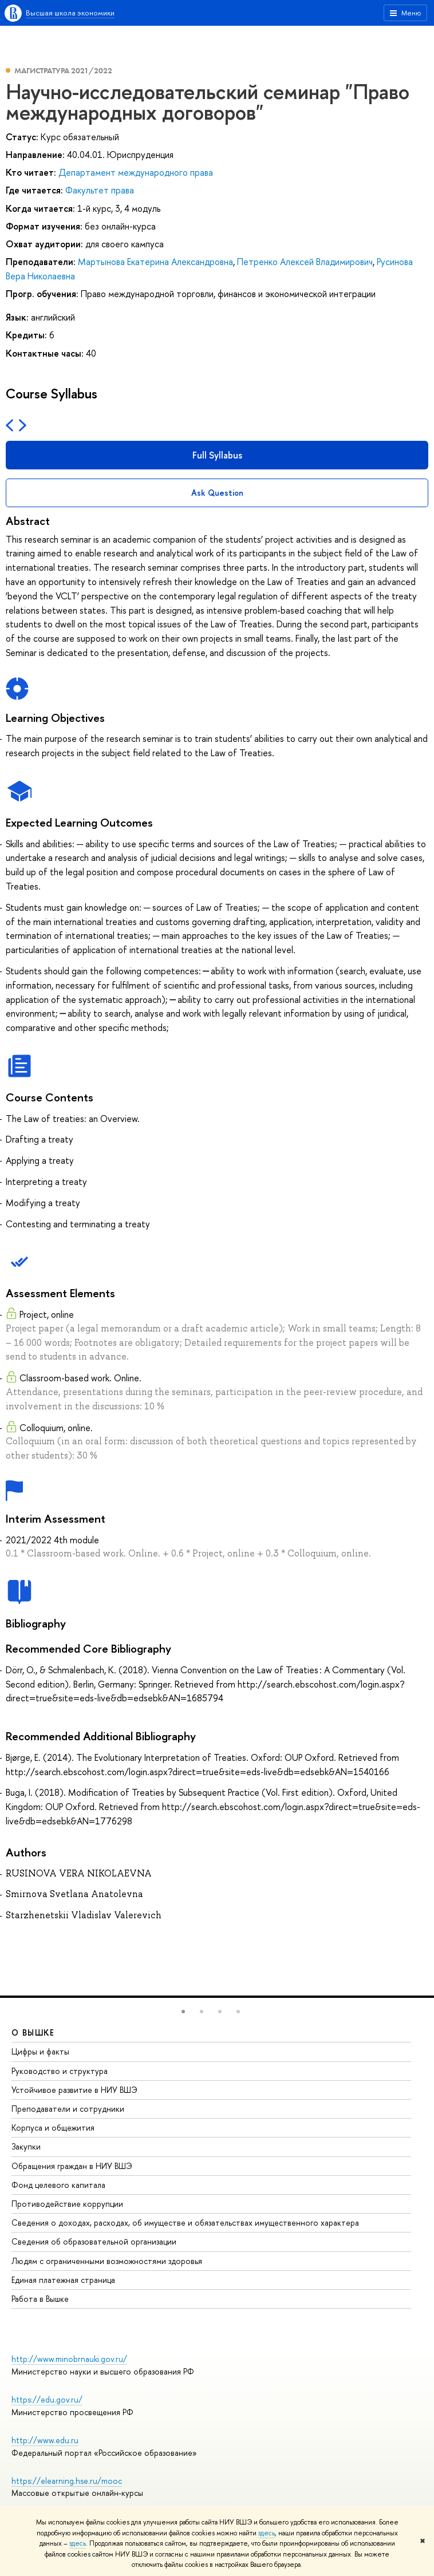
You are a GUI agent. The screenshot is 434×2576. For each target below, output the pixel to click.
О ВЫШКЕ (33, 2032)
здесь (266, 2533)
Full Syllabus (217, 455)
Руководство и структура (59, 2070)
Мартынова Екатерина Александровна (155, 261)
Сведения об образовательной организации (93, 2241)
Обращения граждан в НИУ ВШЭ (71, 2165)
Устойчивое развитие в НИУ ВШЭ (74, 2089)
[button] (183, 2011)
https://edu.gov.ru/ (46, 2399)
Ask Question (217, 492)
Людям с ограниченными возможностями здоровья (106, 2260)
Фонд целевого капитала (58, 2184)
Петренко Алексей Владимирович (305, 261)
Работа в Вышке (40, 2298)
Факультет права (99, 190)
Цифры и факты (40, 2051)
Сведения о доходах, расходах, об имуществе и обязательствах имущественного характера (185, 2222)
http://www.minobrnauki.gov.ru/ (69, 2358)
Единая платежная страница (63, 2279)
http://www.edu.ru (44, 2440)
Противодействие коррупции (67, 2203)
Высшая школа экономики (70, 12)
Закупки (26, 2146)
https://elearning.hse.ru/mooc (66, 2480)
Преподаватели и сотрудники (67, 2108)
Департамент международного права (135, 172)
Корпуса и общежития (52, 2127)
